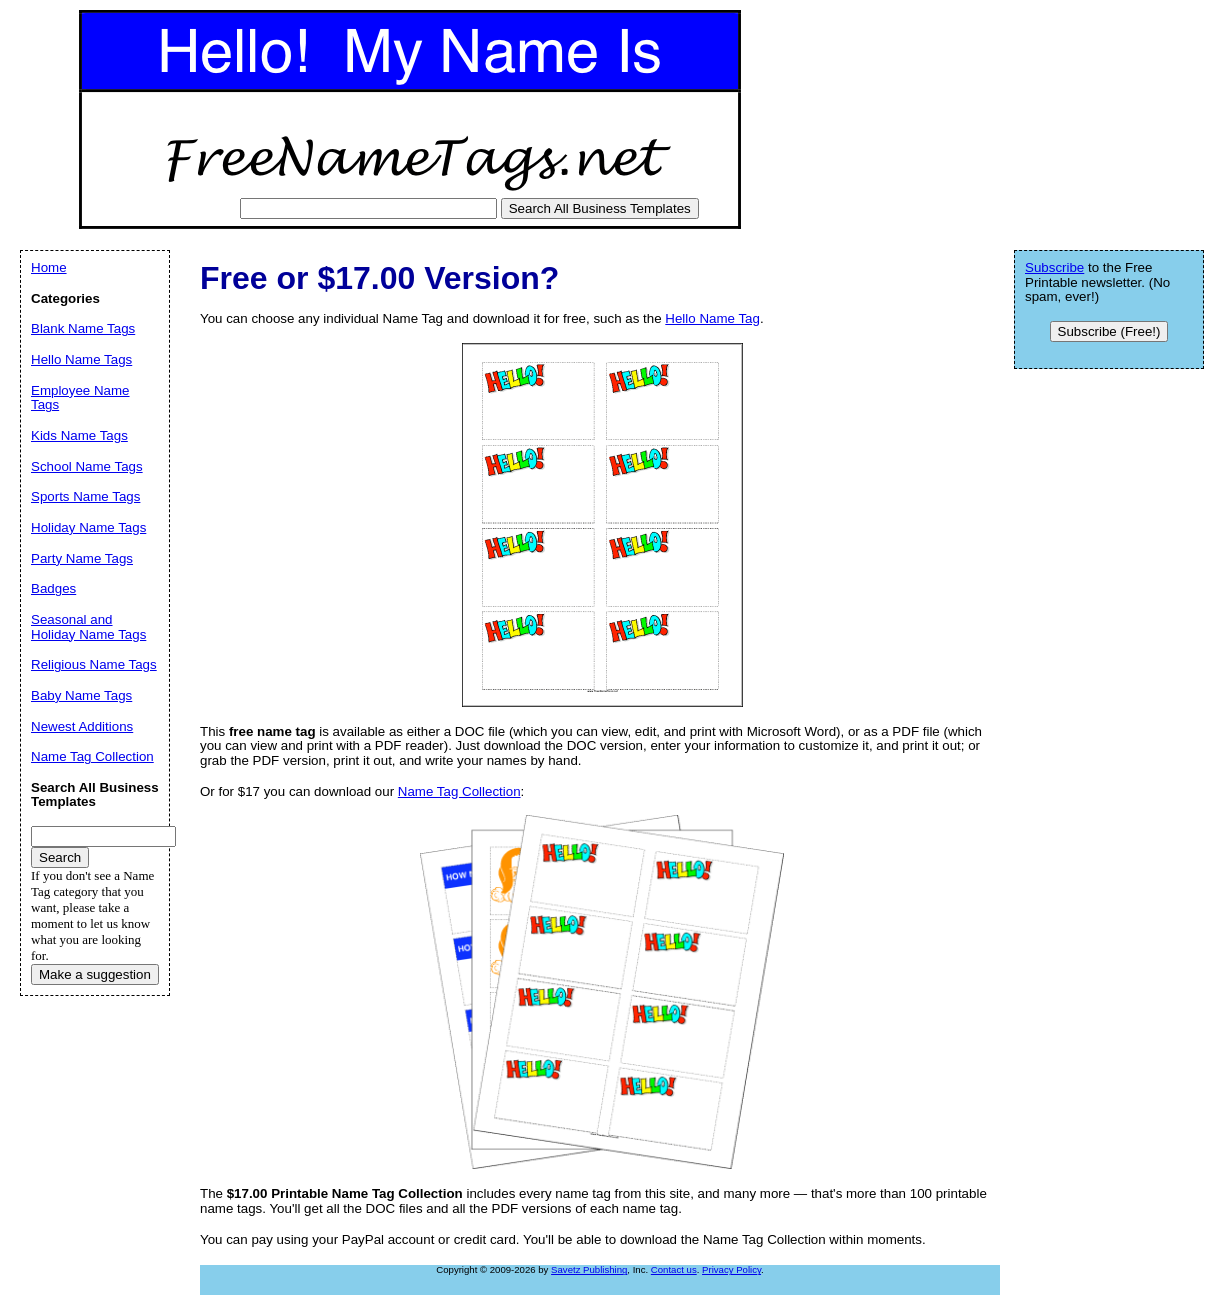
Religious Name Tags (94, 664)
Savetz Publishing (589, 1269)
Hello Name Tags (81, 359)
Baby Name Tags (81, 695)
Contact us (674, 1269)
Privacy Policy (731, 1269)
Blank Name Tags (83, 328)
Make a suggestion (95, 974)
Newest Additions (82, 726)
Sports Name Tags (85, 496)
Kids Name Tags (79, 435)
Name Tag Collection (459, 791)
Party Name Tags (82, 558)
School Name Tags (87, 466)
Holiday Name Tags (88, 527)
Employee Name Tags (80, 398)
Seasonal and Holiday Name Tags (88, 627)
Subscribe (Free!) (1109, 331)
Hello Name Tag (712, 318)
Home (49, 267)
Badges (53, 588)
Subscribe (1054, 267)
